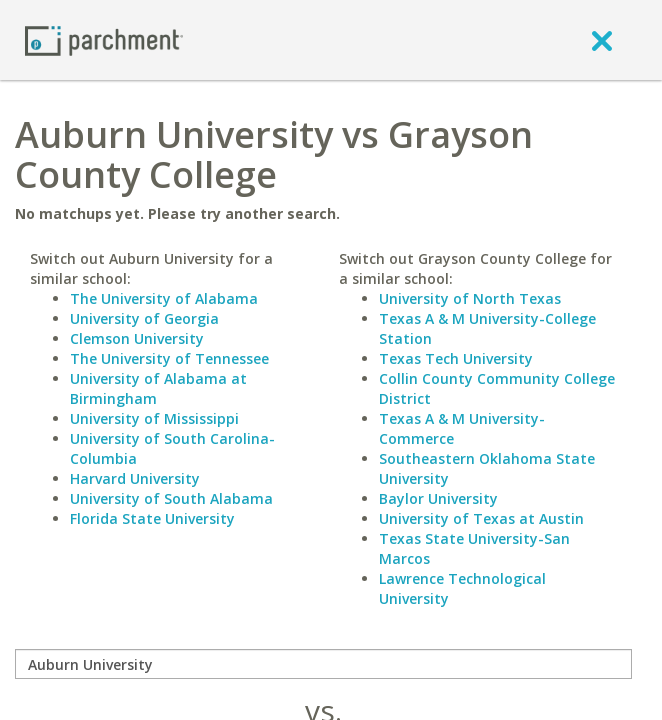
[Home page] (104, 39)
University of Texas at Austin (481, 518)
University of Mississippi (154, 418)
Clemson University (137, 338)
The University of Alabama (164, 298)
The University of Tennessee (169, 358)
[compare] (323, 664)
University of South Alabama (171, 498)
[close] (602, 40)
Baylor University (438, 498)
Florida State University (152, 518)
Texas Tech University (456, 358)
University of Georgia (144, 318)
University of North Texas (470, 298)
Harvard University (135, 478)
